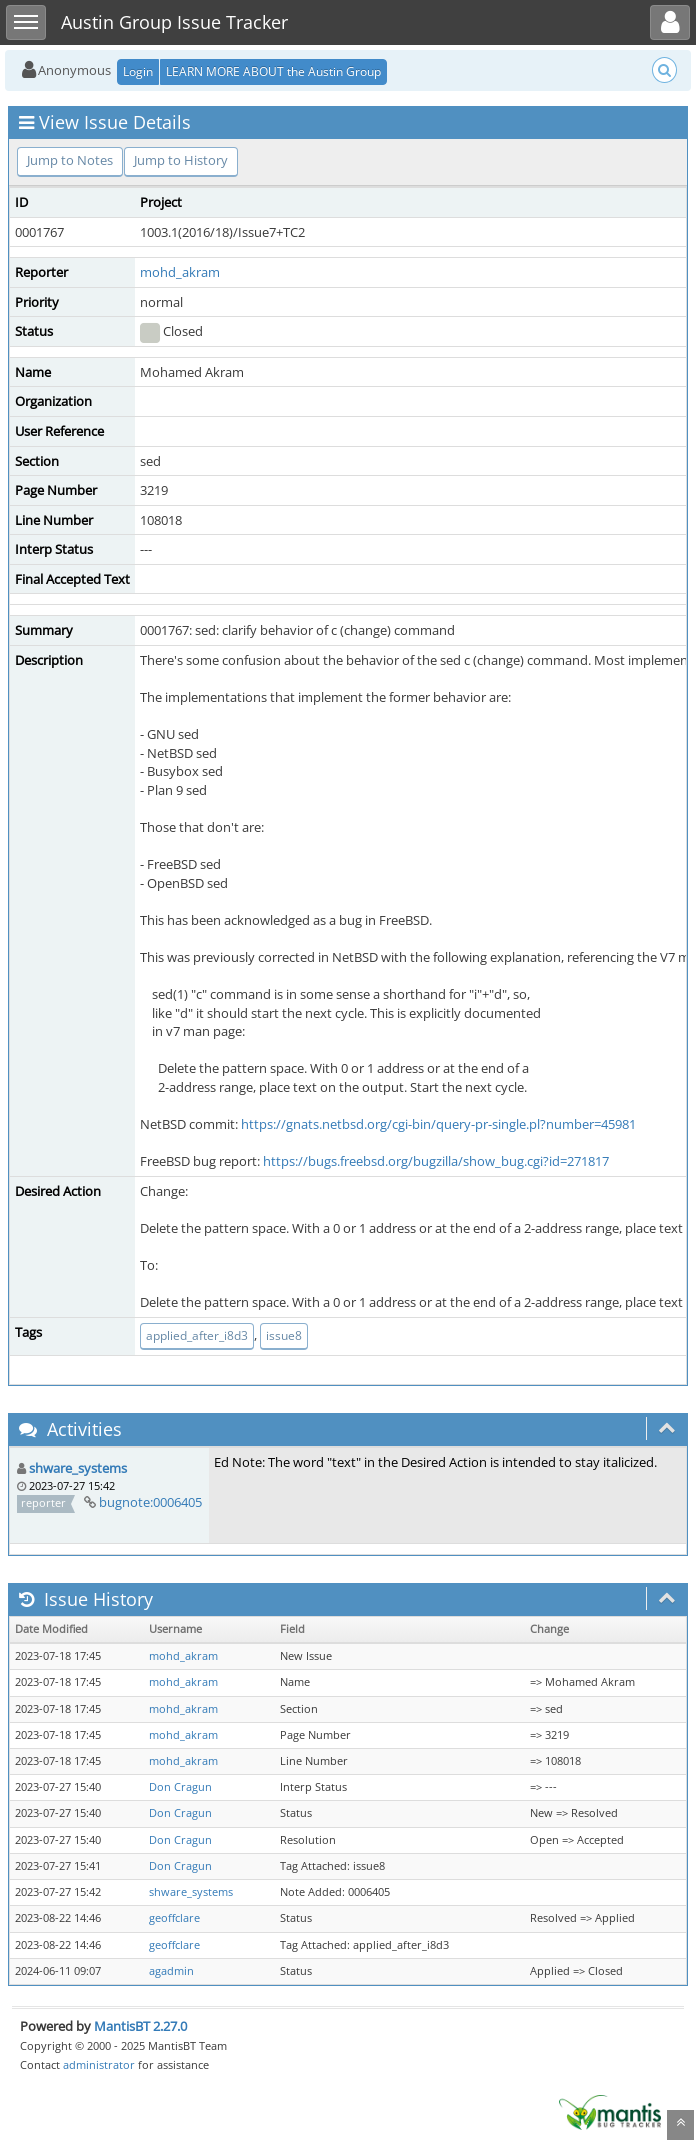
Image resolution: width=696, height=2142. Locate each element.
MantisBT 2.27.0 (140, 2026)
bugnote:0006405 (150, 1502)
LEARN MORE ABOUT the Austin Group (273, 71)
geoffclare (174, 1918)
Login (138, 71)
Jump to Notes (70, 160)
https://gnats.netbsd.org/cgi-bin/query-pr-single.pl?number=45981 (438, 1124)
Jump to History (181, 160)
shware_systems (78, 1468)
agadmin (171, 1971)
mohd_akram (180, 272)
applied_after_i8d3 (197, 1335)
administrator (99, 2064)
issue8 (284, 1335)
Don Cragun (180, 1787)
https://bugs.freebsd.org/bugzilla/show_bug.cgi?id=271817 (436, 1161)
